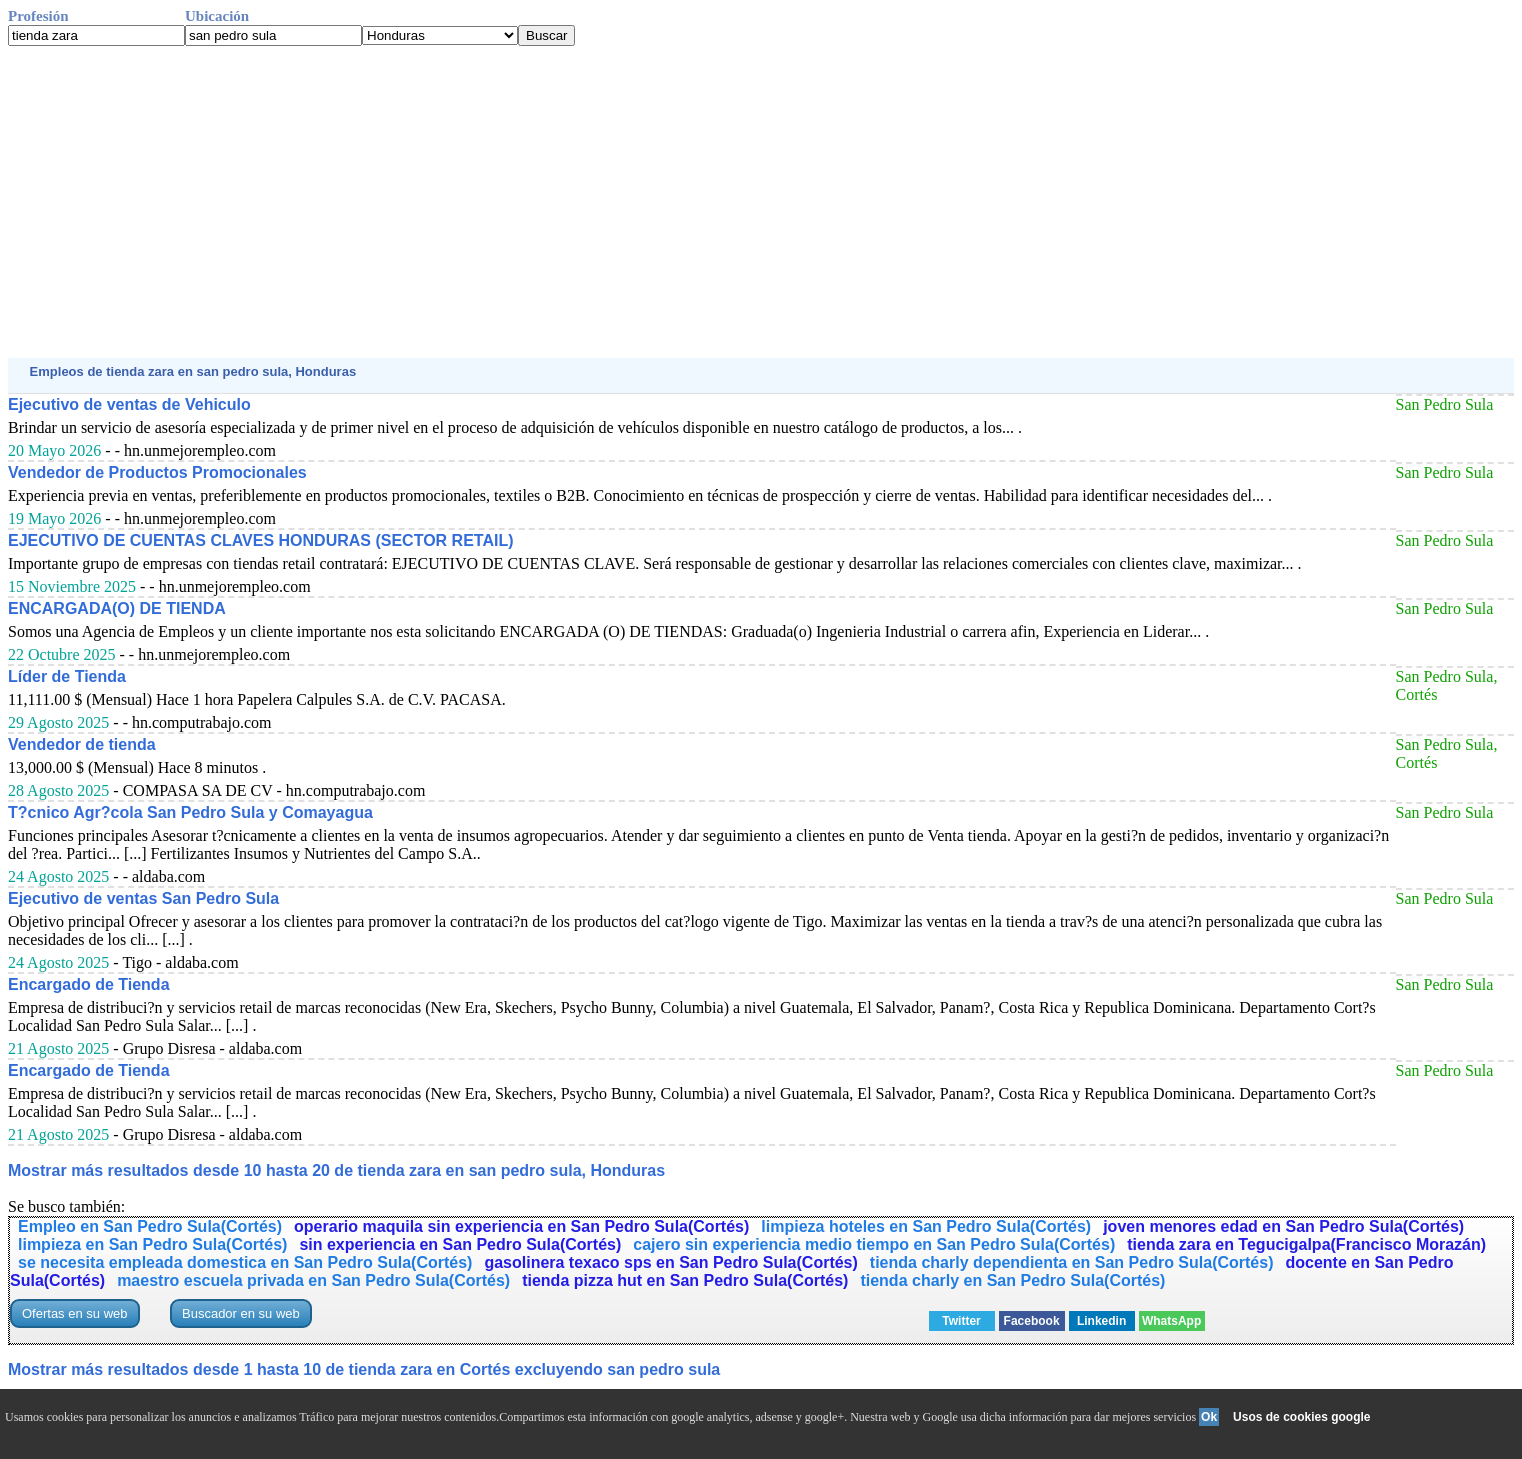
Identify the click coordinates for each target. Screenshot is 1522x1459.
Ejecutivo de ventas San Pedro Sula (143, 898)
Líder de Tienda (67, 676)
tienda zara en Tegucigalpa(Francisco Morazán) (1306, 1244)
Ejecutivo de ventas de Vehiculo (129, 404)
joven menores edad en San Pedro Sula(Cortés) (1283, 1226)
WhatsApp (1171, 1321)
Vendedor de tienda (82, 744)
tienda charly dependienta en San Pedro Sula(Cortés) (1072, 1262)
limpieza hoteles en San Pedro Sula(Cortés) (926, 1226)
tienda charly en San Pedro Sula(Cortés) (1012, 1280)
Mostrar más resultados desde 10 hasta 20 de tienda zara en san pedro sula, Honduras (336, 1170)
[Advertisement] (608, 202)
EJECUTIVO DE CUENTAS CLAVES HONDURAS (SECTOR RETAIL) (261, 540)
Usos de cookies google (1301, 1417)
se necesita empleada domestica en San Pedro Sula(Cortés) (245, 1262)
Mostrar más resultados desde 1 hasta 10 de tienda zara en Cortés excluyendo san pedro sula (364, 1369)
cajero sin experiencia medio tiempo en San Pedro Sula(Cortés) (874, 1244)
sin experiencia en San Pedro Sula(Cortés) (460, 1244)
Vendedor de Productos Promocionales (157, 472)
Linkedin (1101, 1321)
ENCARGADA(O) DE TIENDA (117, 608)
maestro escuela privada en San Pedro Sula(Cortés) (313, 1280)
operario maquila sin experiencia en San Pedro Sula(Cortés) (521, 1226)
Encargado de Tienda (89, 984)
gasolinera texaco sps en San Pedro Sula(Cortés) (670, 1262)
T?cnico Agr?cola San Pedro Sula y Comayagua (190, 812)
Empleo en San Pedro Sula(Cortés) (150, 1226)
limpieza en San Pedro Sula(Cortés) (152, 1244)
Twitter (961, 1321)
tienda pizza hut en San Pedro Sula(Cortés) (685, 1280)
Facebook (1032, 1321)
